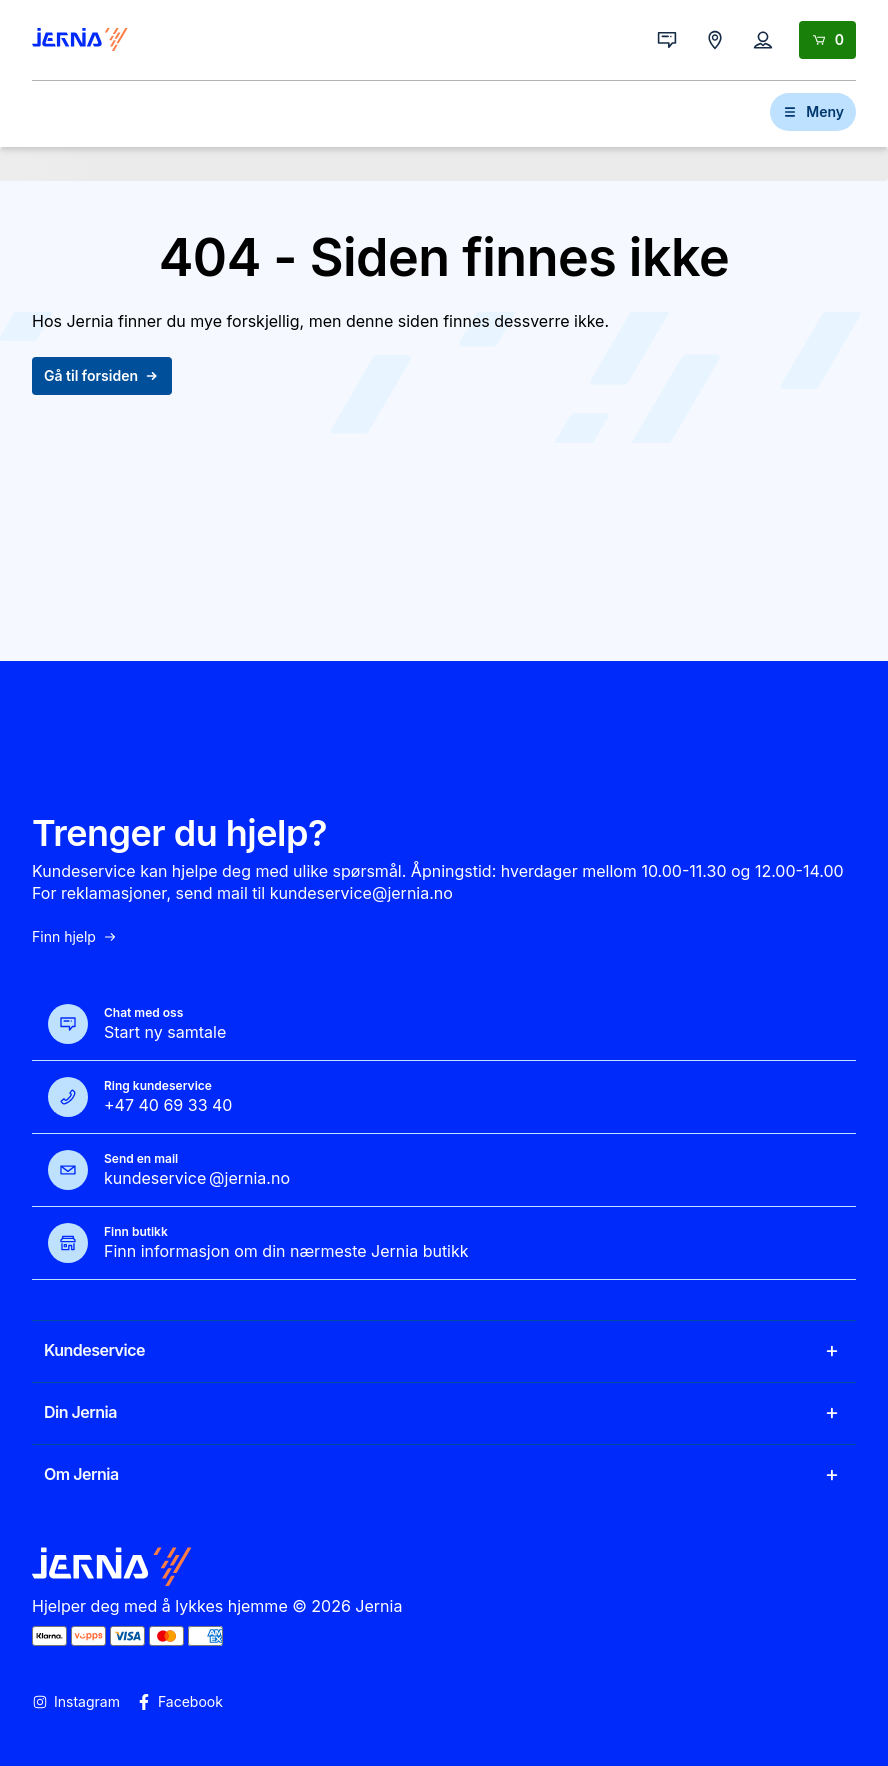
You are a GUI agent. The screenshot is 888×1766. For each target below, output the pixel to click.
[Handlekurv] (827, 40)
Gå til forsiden (102, 375)
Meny (813, 111)
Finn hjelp (75, 937)
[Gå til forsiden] (80, 40)
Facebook (179, 1702)
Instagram (76, 1702)
